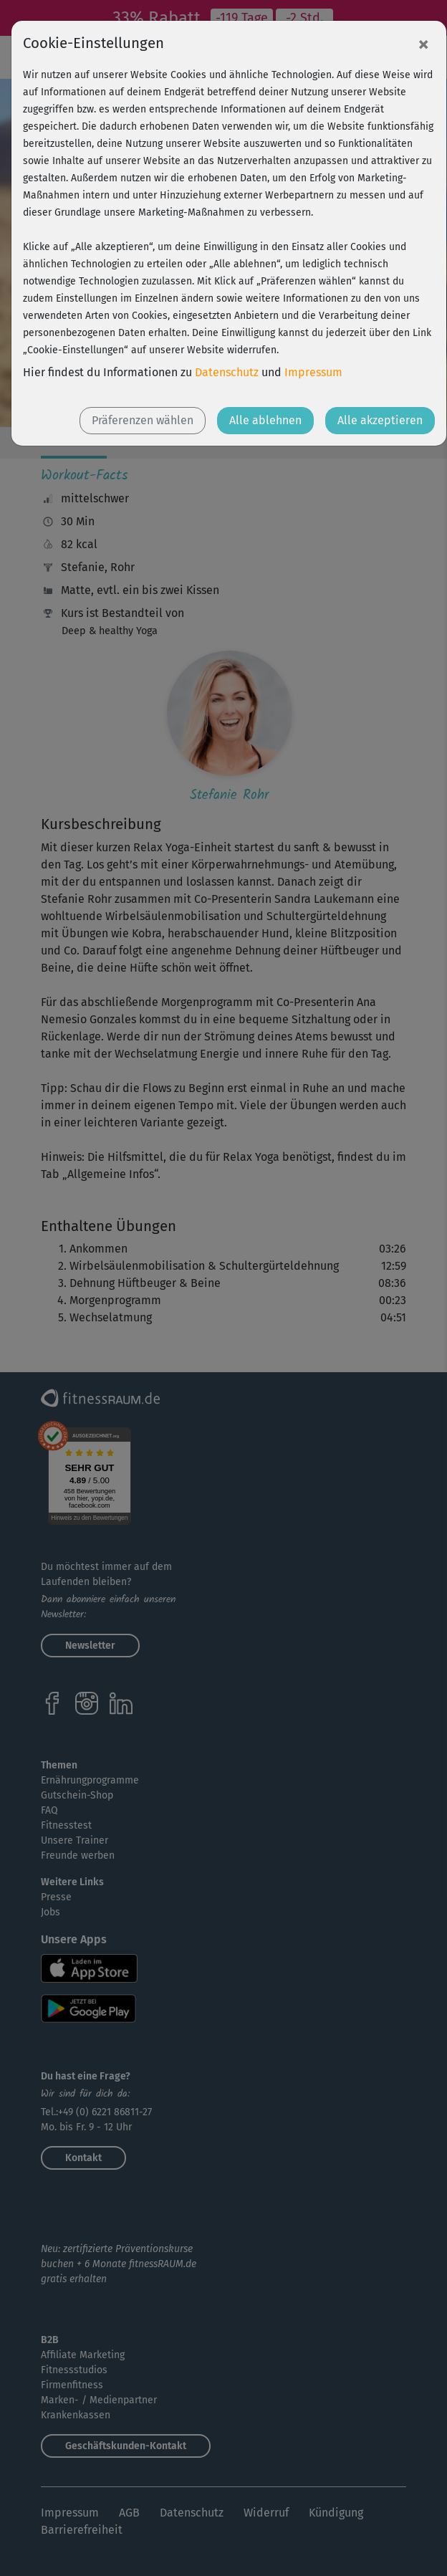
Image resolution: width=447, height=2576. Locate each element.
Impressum (313, 372)
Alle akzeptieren (380, 420)
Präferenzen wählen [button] (142, 420)
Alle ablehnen (265, 420)
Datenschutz (227, 372)
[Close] (423, 43)
